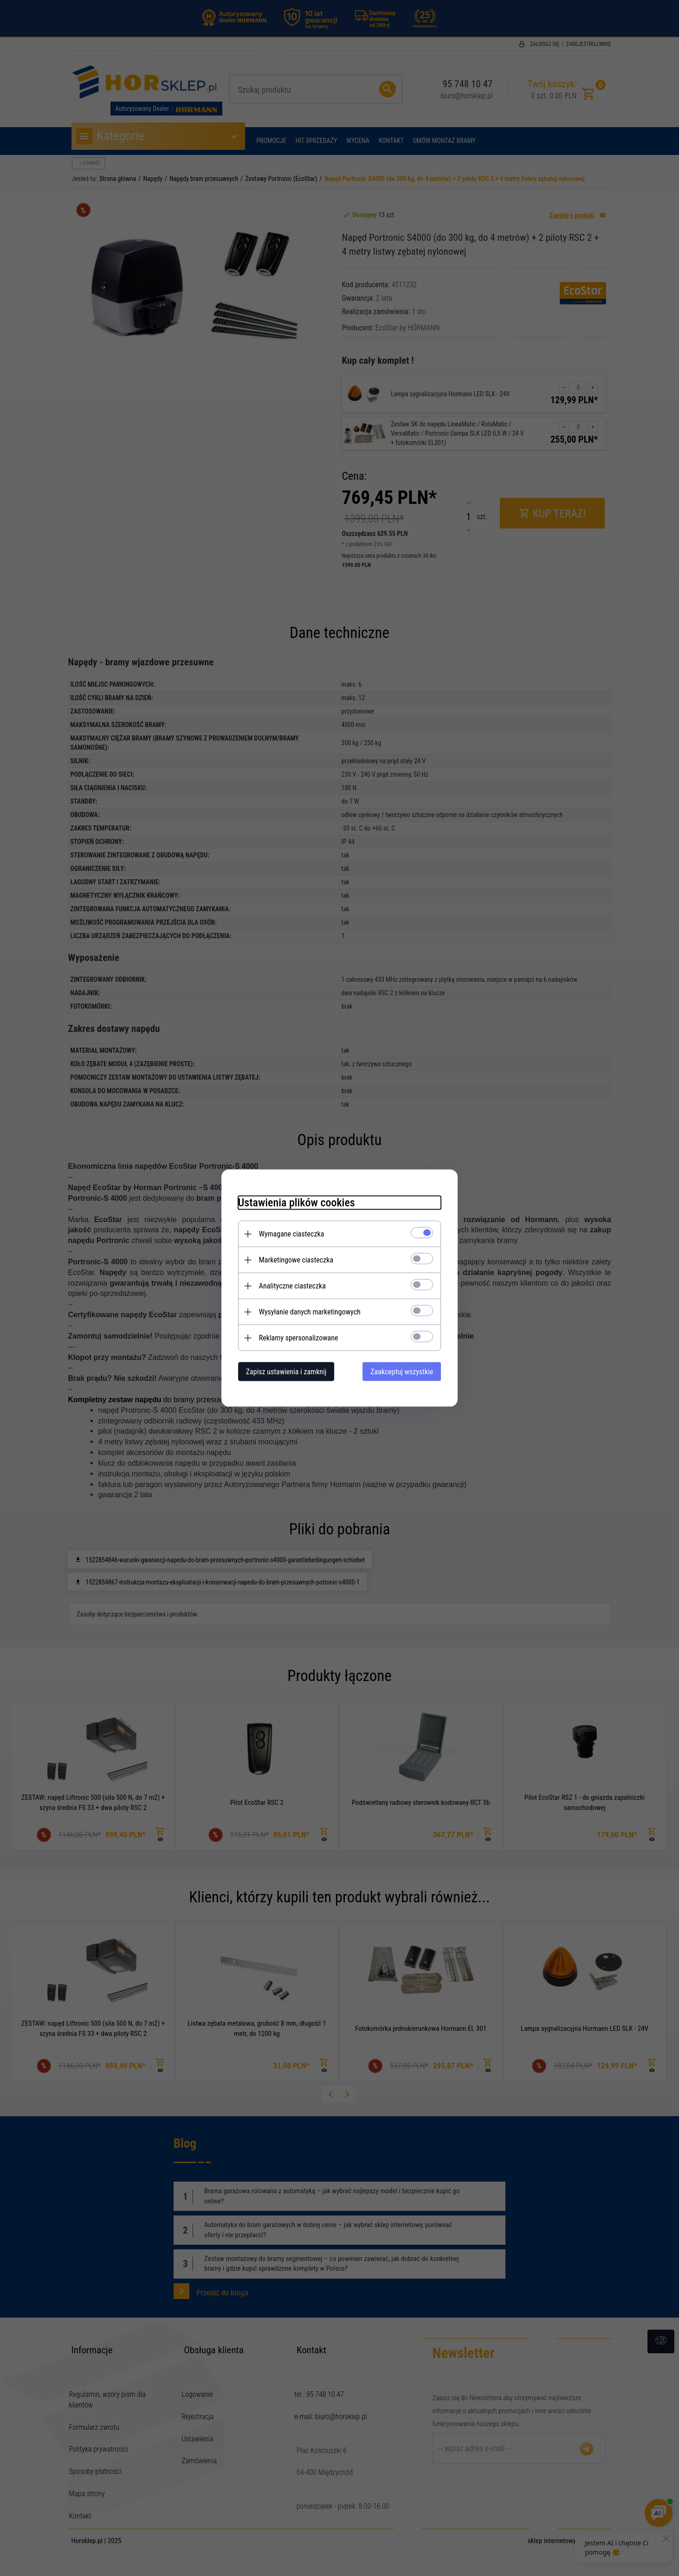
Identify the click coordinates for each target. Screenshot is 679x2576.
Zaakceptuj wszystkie (406, 1371)
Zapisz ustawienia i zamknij (281, 1371)
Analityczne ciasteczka (287, 1285)
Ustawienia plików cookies (291, 1202)
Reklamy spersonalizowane (293, 1337)
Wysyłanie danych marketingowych (305, 1311)
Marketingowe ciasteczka (291, 1259)
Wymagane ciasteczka (286, 1233)
